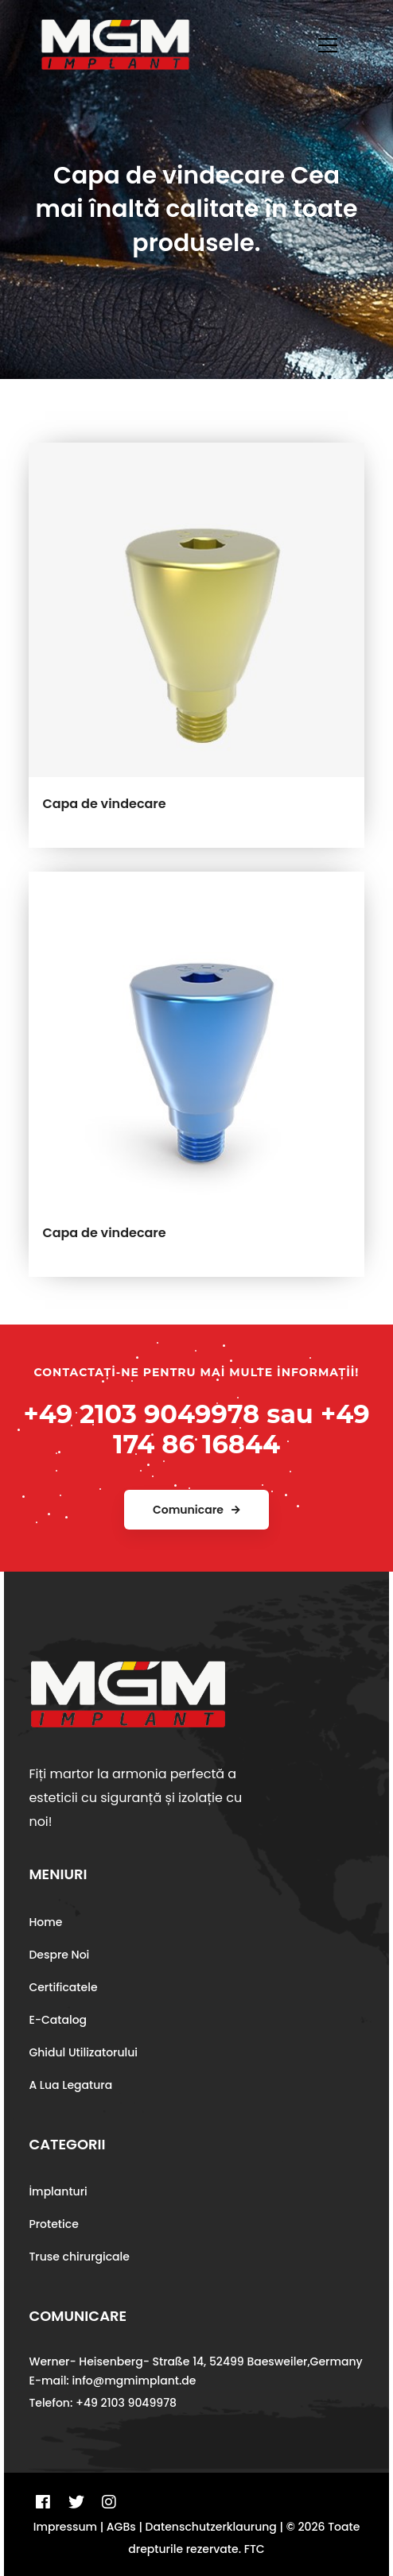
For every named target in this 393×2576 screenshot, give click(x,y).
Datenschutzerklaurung (211, 2527)
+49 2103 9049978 (141, 1413)
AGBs (121, 2527)
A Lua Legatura (70, 2085)
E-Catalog (58, 2020)
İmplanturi (58, 2191)
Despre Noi (59, 1955)
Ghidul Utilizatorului (83, 2052)
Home (45, 1922)
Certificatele (63, 1987)
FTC (254, 2549)
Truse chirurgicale (79, 2257)
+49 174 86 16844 (241, 1429)
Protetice (53, 2224)
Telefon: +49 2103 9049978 (103, 2403)
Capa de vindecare (103, 804)
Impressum (65, 2527)
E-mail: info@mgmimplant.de (112, 2380)
